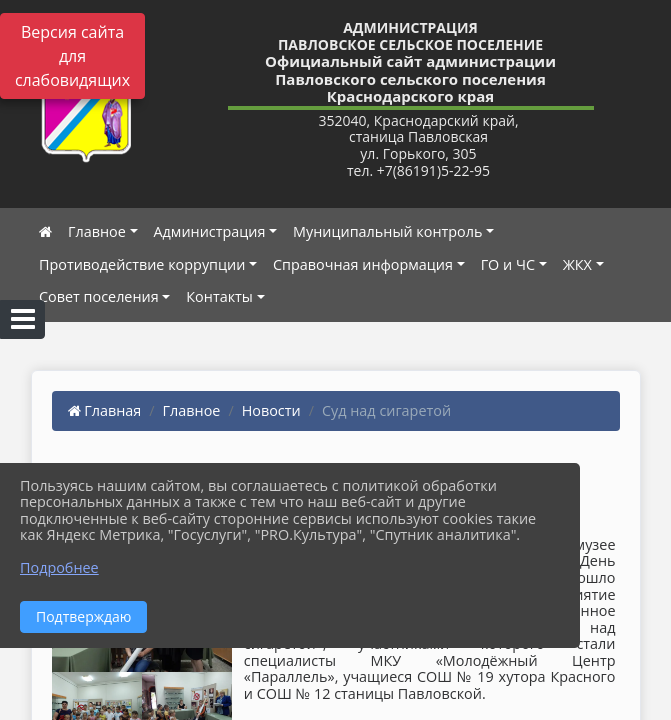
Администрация (210, 231)
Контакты (219, 296)
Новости (271, 410)
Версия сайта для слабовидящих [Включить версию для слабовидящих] (72, 56)
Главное (97, 231)
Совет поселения (99, 296)
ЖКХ (577, 264)
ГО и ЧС (508, 264)
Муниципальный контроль (387, 231)
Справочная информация (363, 264)
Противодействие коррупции (142, 264)
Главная (105, 410)
